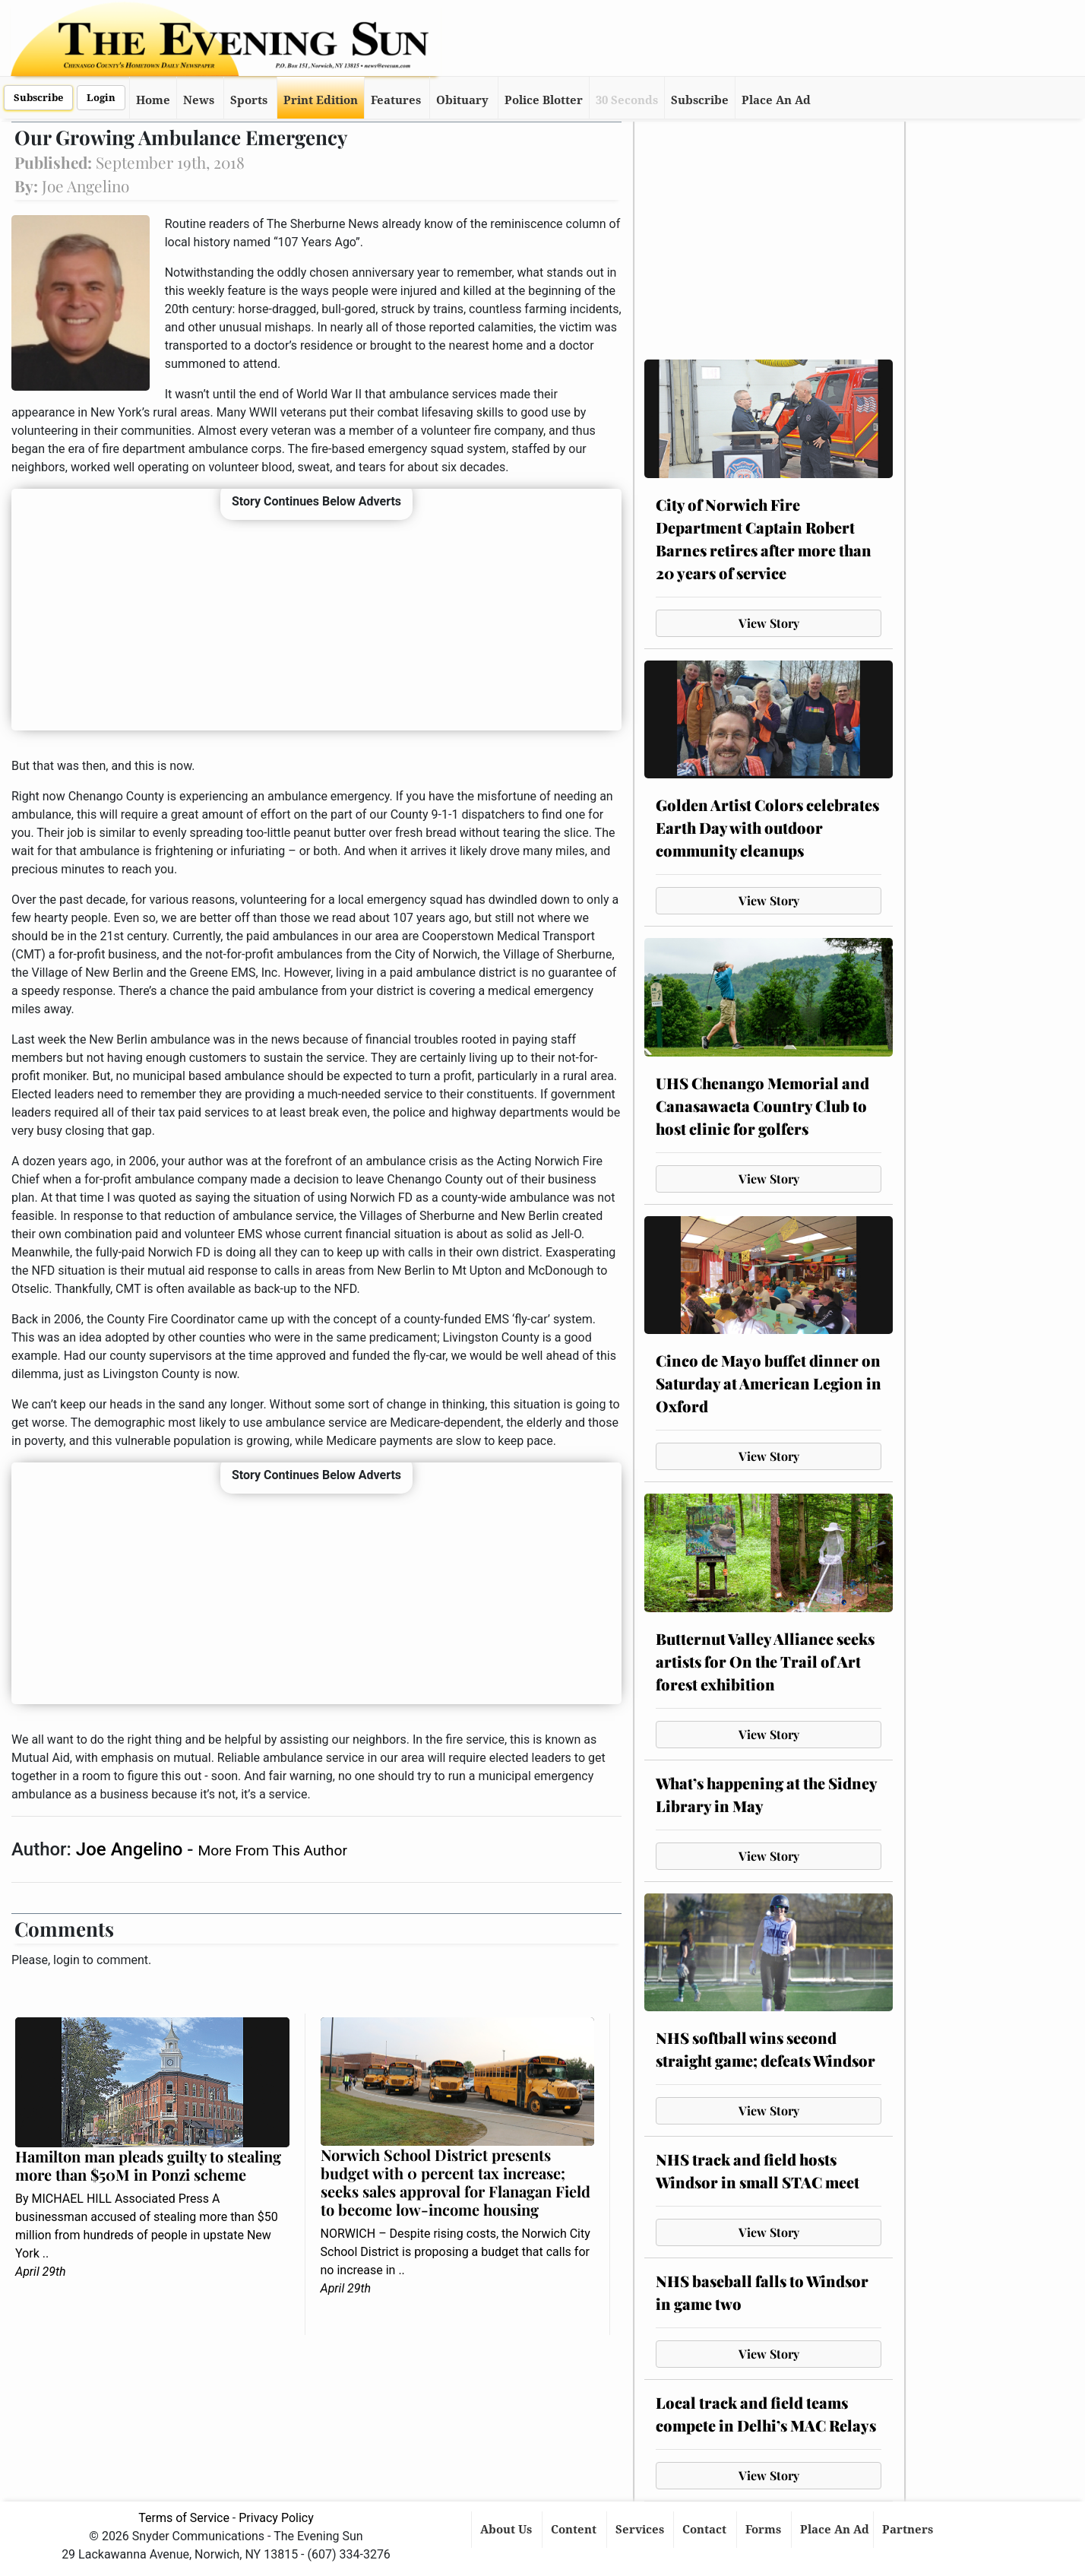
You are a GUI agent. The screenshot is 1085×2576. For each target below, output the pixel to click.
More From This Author (272, 1850)
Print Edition (320, 100)
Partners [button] (909, 2529)
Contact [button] (705, 2529)
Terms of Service (183, 2518)
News (198, 100)
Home (153, 100)
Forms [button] (764, 2529)
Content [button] (575, 2529)
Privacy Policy (276, 2518)
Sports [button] (248, 100)
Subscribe (38, 97)
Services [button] (641, 2529)
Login (101, 97)
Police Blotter (544, 100)
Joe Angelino (131, 1849)
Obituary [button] (462, 100)
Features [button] (396, 100)
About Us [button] (507, 2529)
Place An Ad (776, 100)
